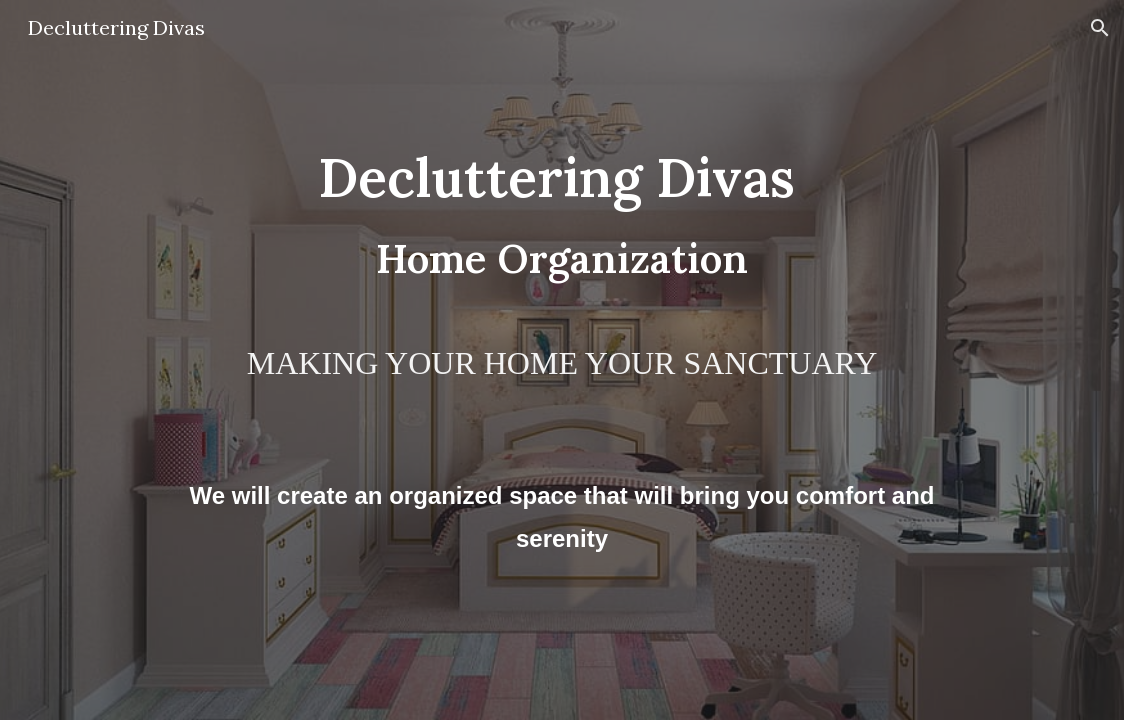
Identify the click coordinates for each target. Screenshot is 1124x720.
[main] (562, 359)
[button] (1100, 28)
